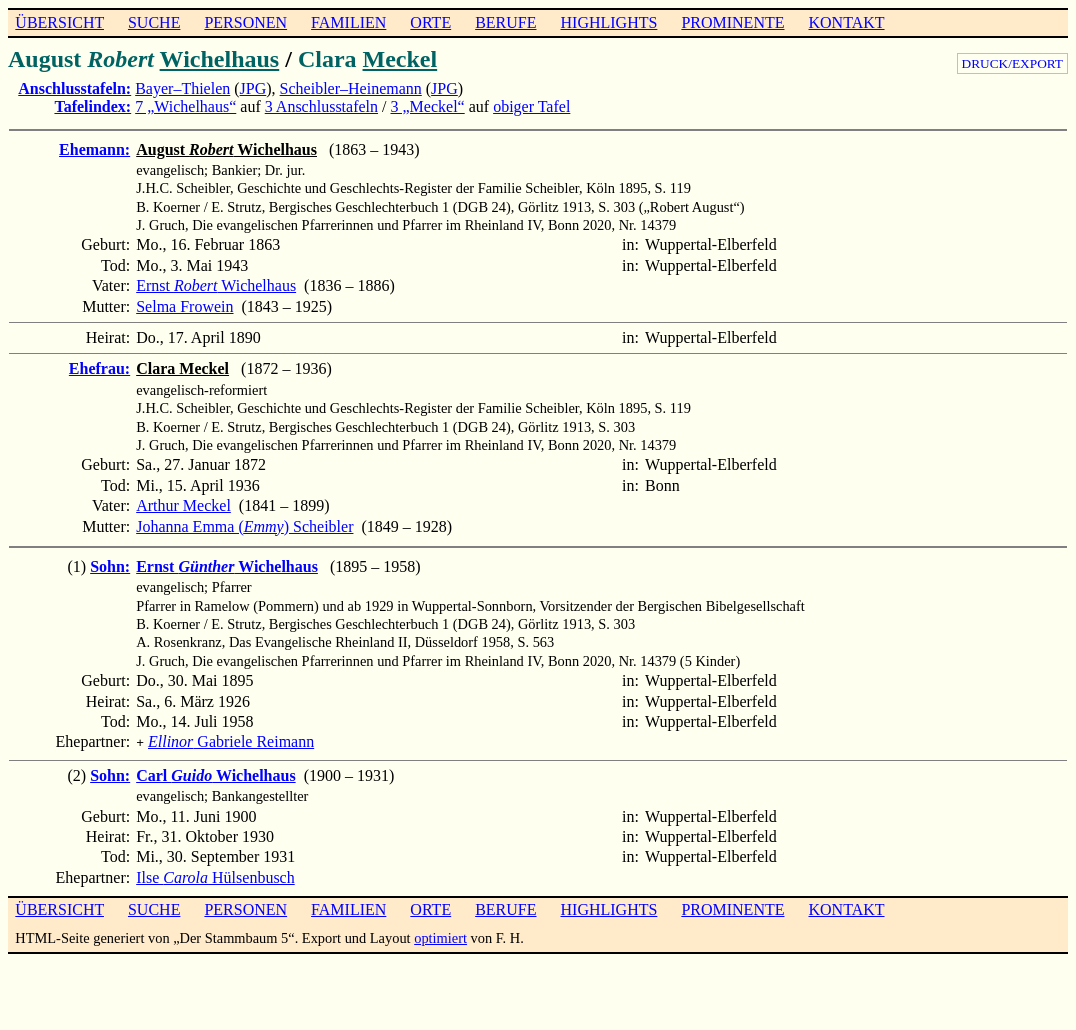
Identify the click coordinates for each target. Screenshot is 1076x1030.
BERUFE (505, 22)
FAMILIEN (348, 22)
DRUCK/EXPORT (1012, 63)
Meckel (400, 59)
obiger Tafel (531, 106)
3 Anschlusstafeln (321, 106)
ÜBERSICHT (59, 22)
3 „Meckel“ (428, 106)
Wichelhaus (220, 59)
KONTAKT (846, 22)
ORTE (430, 22)
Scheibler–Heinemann (351, 88)
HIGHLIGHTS (609, 22)
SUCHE (154, 22)
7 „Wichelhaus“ (185, 106)
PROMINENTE (732, 22)
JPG (253, 88)
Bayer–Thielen (182, 88)
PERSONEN (245, 22)
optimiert (440, 936)
